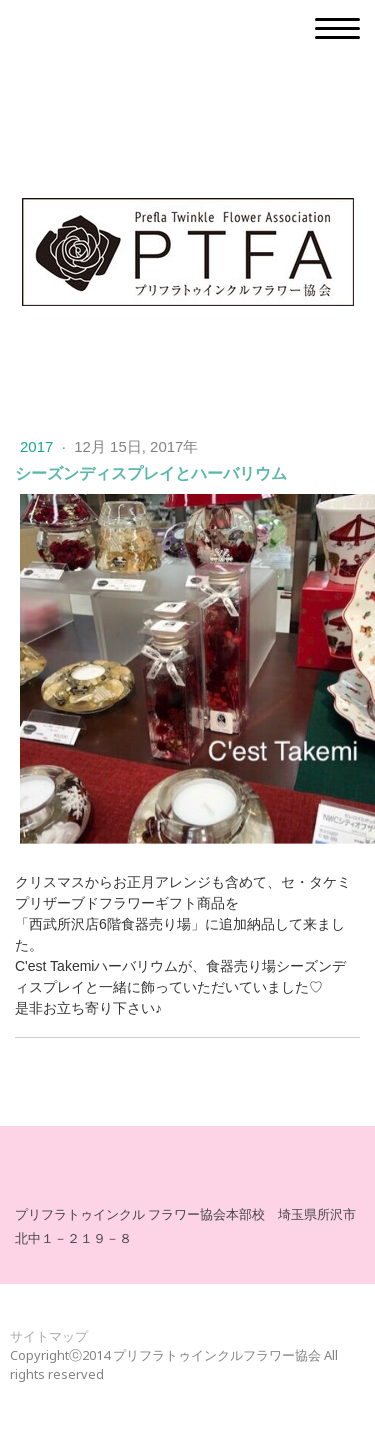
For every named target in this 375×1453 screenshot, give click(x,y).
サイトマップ (49, 1336)
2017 (39, 446)
